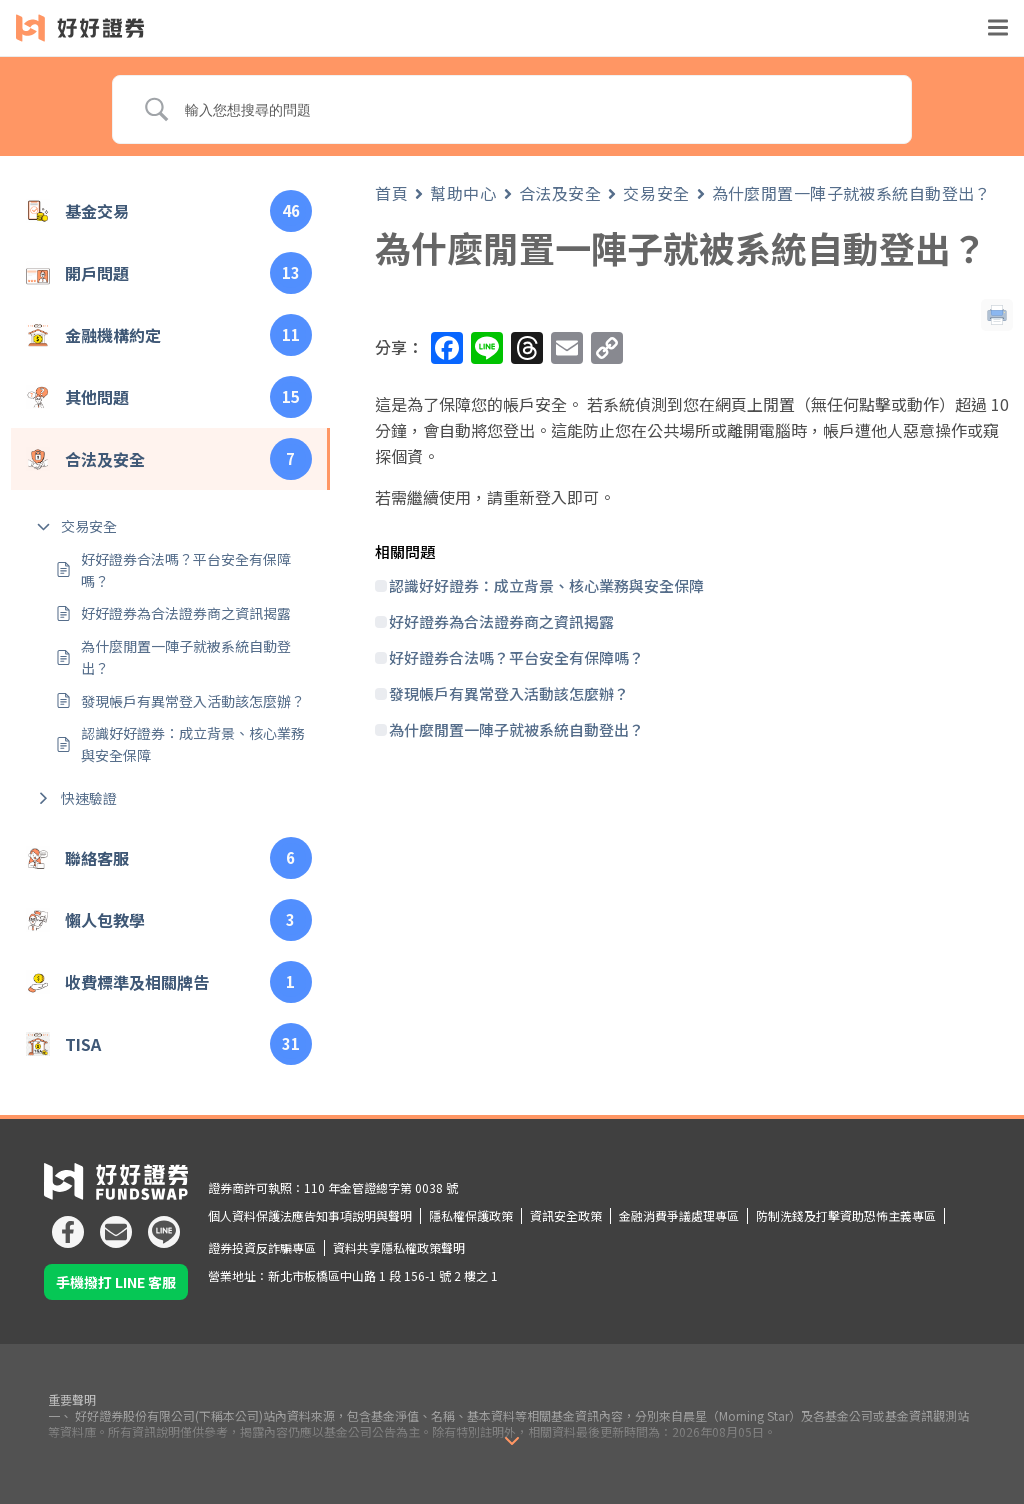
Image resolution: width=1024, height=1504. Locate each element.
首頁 (391, 193)
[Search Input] (533, 110)
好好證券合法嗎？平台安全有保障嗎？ (186, 570)
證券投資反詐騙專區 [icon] (262, 1247)
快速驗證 (89, 798)
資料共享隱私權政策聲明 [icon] (399, 1247)
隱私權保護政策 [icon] (471, 1215)
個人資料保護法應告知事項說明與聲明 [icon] (310, 1215)
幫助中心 (463, 193)
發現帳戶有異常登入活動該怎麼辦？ (193, 701)
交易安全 (89, 526)
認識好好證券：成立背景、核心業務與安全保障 (193, 744)
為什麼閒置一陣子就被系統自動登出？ (186, 657)
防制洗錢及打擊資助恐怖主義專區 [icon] (846, 1215)
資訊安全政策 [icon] (566, 1215)
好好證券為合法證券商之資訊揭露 (186, 613)
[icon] (68, 1224)
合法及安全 (560, 193)
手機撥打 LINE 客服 (116, 1282)
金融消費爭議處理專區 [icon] (679, 1215)
